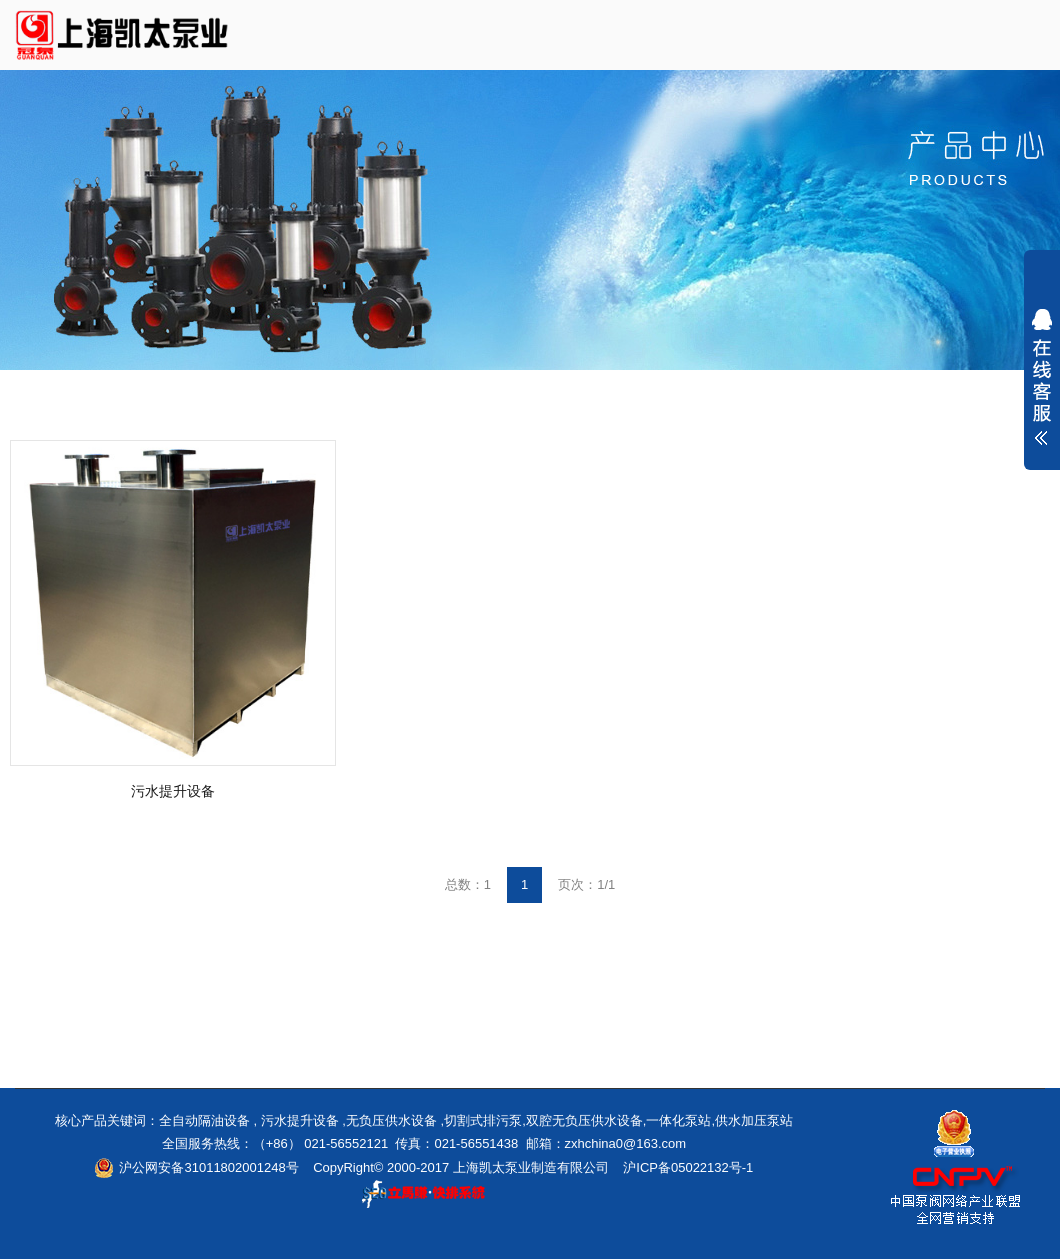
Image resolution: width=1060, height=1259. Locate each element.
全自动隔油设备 (204, 1120)
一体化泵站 (678, 1120)
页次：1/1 (586, 884)
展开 (1042, 377)
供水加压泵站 (754, 1120)
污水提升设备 (173, 791)
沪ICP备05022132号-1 (688, 1167)
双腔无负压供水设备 (584, 1120)
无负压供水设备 (391, 1120)
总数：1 (468, 884)
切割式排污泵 (483, 1120)
